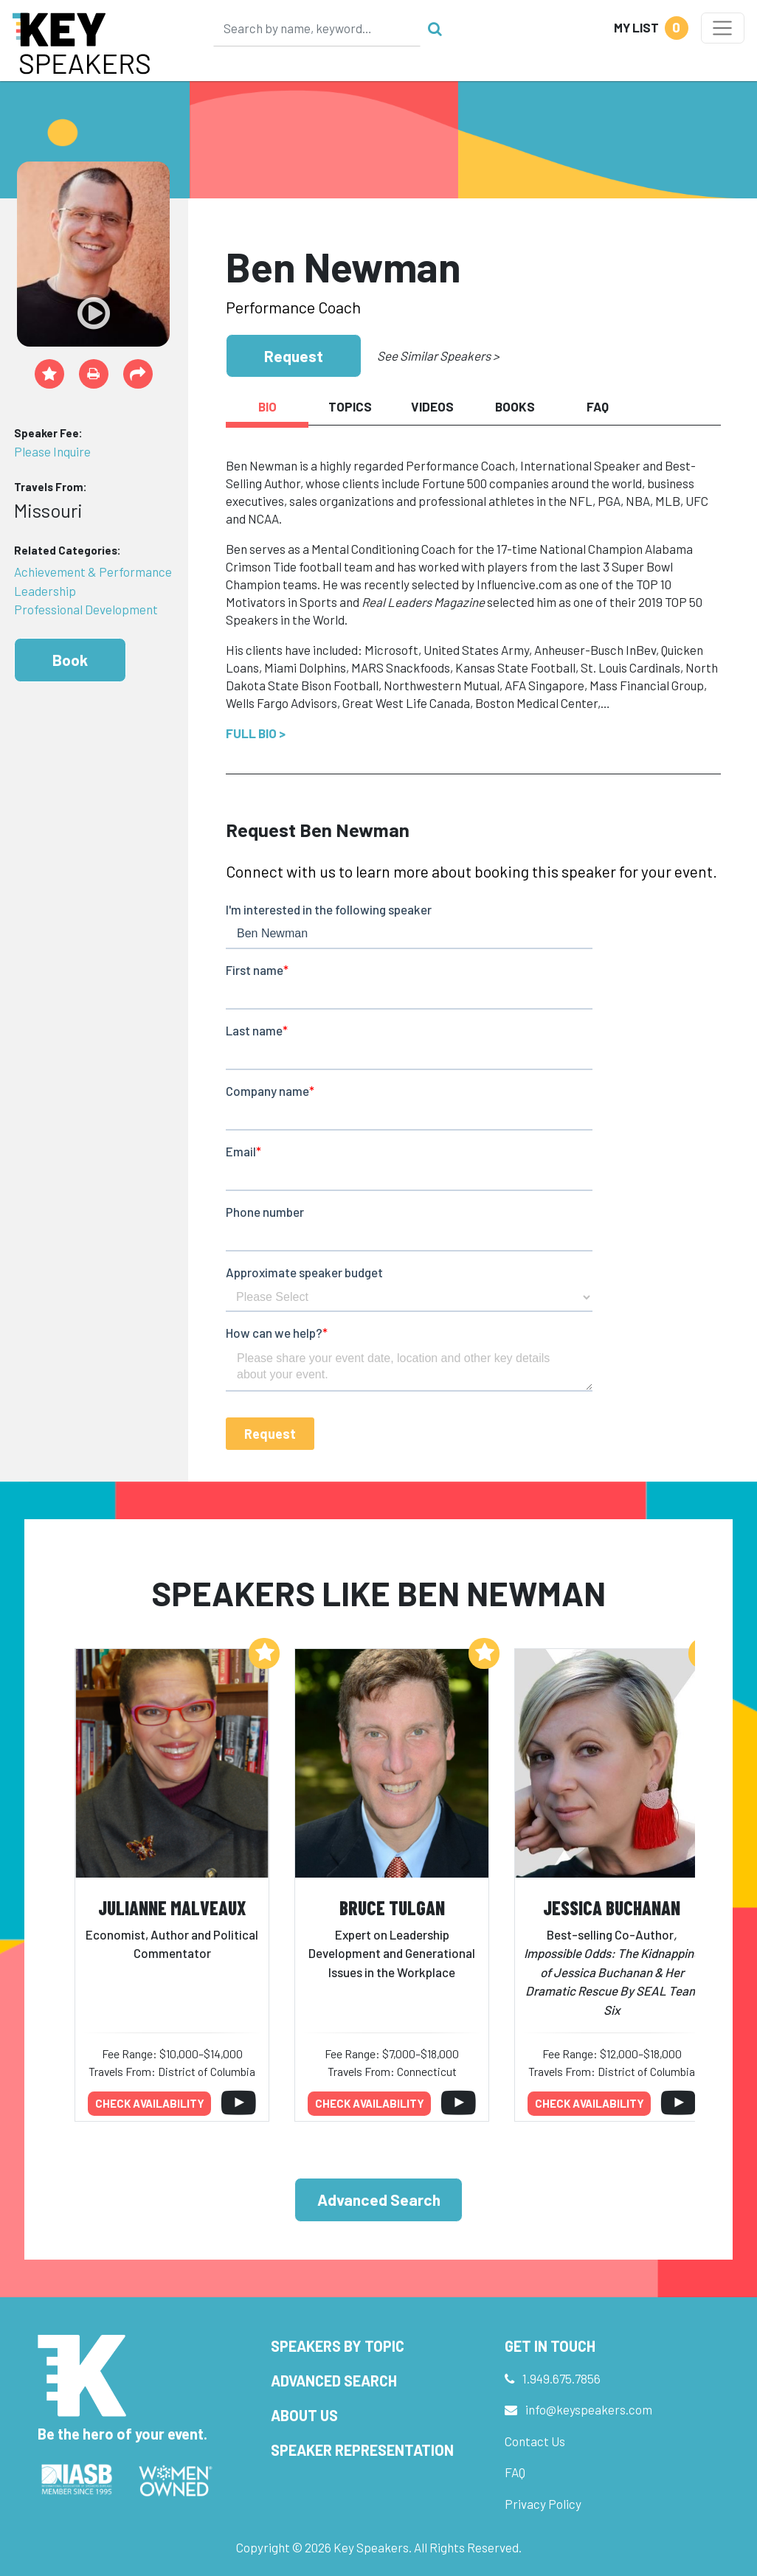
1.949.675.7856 (561, 2378)
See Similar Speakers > (438, 355)
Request (293, 356)
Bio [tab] (267, 406)
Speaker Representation (362, 2450)
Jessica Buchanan (611, 1907)
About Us (304, 2415)
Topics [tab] (350, 406)
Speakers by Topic (337, 2346)
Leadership (45, 590)
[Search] (317, 28)
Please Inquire (52, 451)
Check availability (149, 2103)
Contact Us (535, 2441)
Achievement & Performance (93, 571)
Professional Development (86, 609)
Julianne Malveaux (172, 1907)
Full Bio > (256, 733)
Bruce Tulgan (392, 1907)
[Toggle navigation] (722, 28)
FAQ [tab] (598, 406)
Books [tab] (515, 406)
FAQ (515, 2472)
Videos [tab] (432, 406)
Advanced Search (378, 2199)
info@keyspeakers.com (588, 2409)
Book (70, 659)
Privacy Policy (543, 2503)
